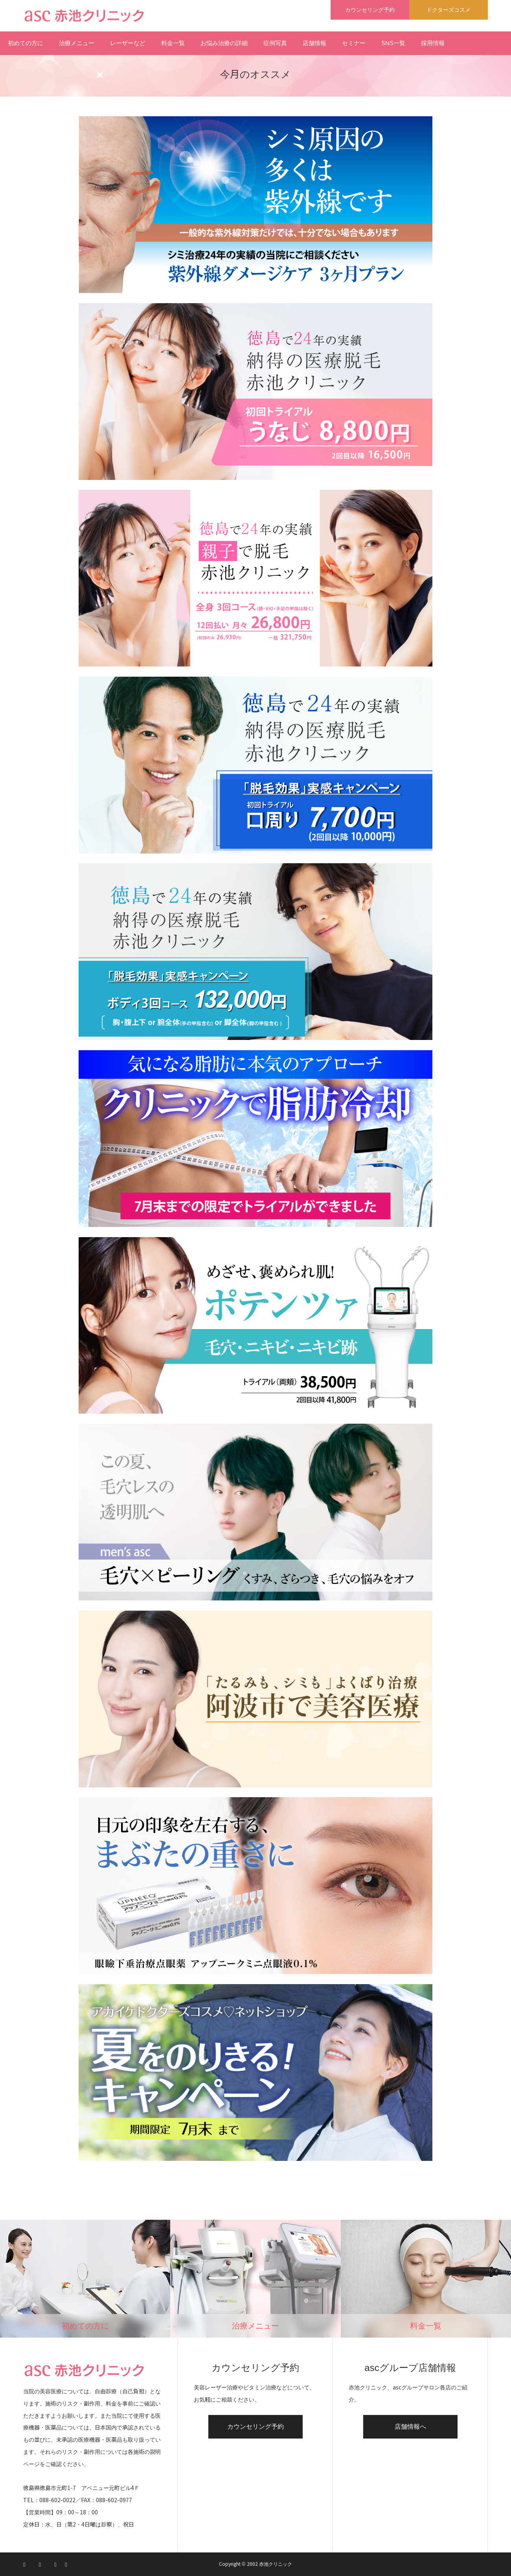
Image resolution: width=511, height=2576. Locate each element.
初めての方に (25, 43)
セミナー (354, 43)
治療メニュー (76, 43)
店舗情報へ (410, 2426)
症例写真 (275, 43)
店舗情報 (314, 43)
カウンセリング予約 (255, 2426)
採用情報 (433, 43)
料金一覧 (173, 43)
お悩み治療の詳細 (224, 43)
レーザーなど (127, 43)
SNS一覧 (393, 43)
